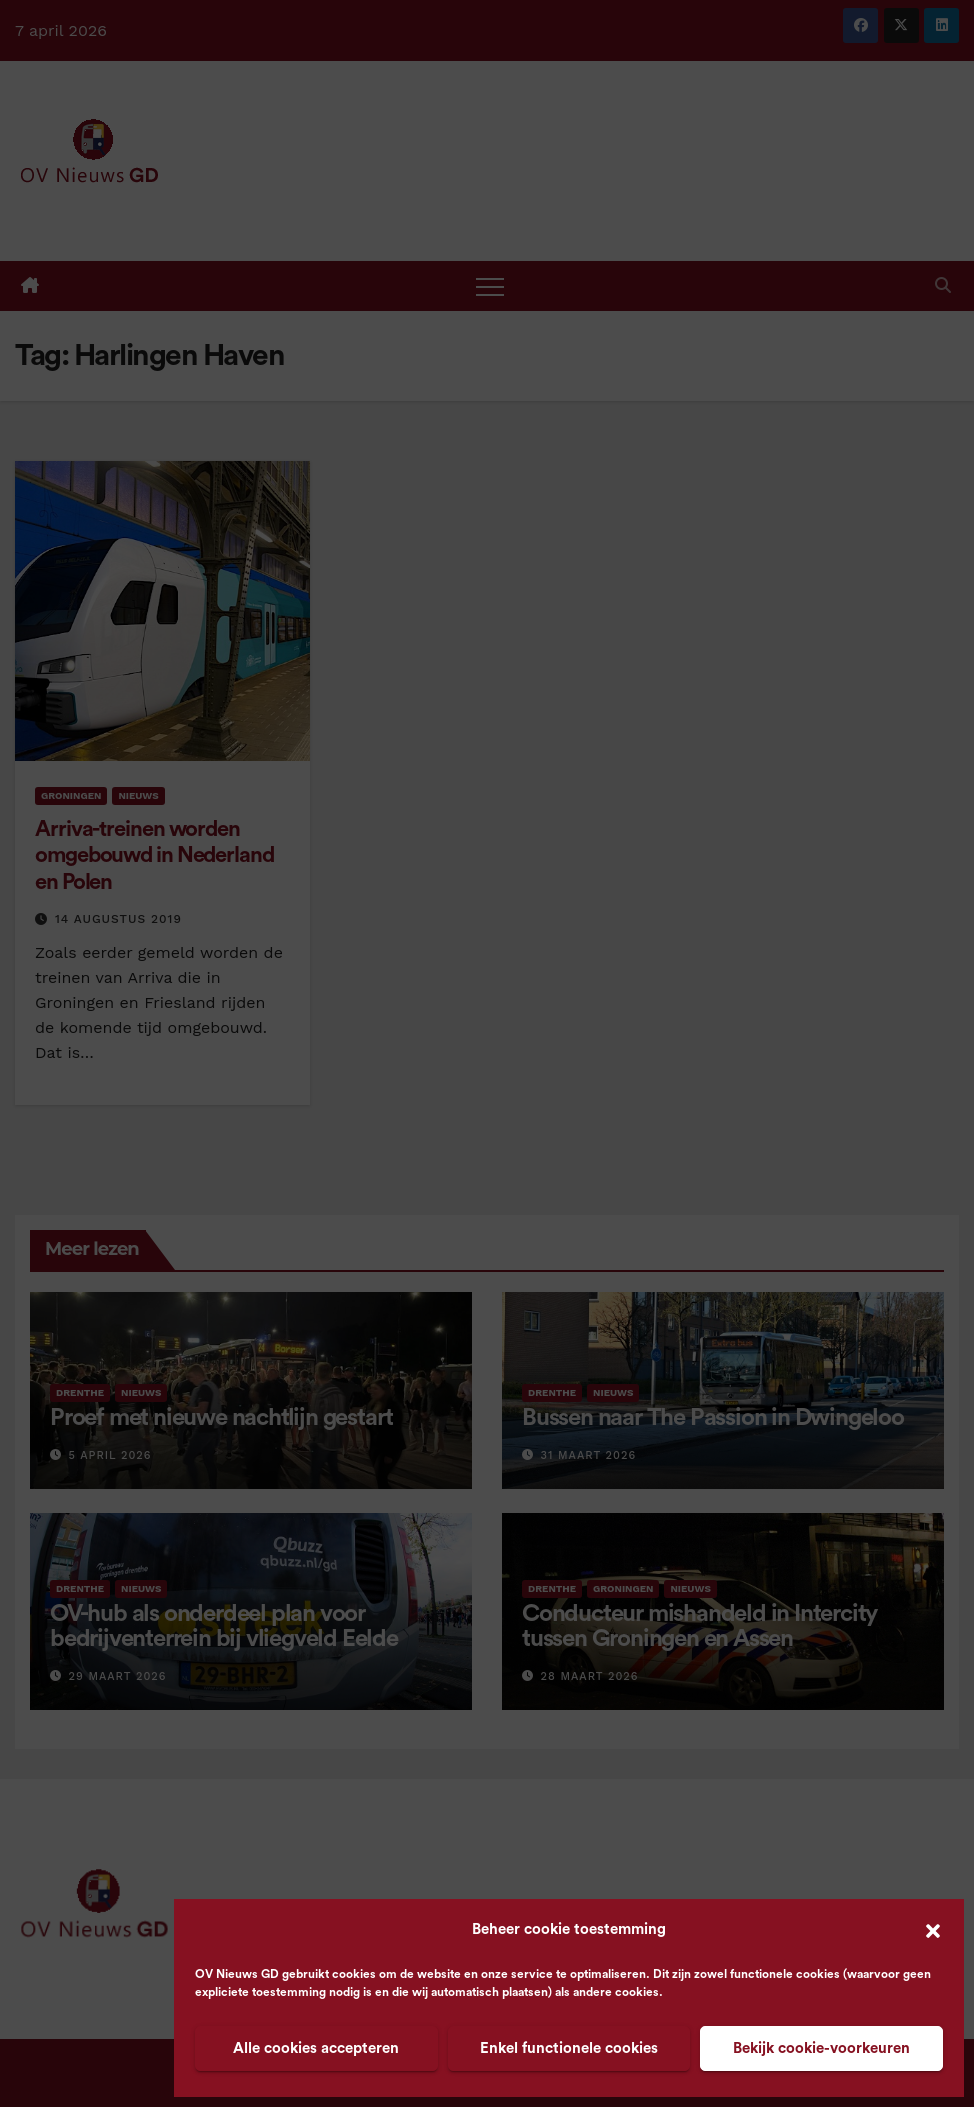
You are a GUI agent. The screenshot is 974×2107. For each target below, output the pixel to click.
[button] (933, 1930)
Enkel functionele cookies (569, 2048)
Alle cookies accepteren (316, 2048)
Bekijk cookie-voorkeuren (821, 2048)
